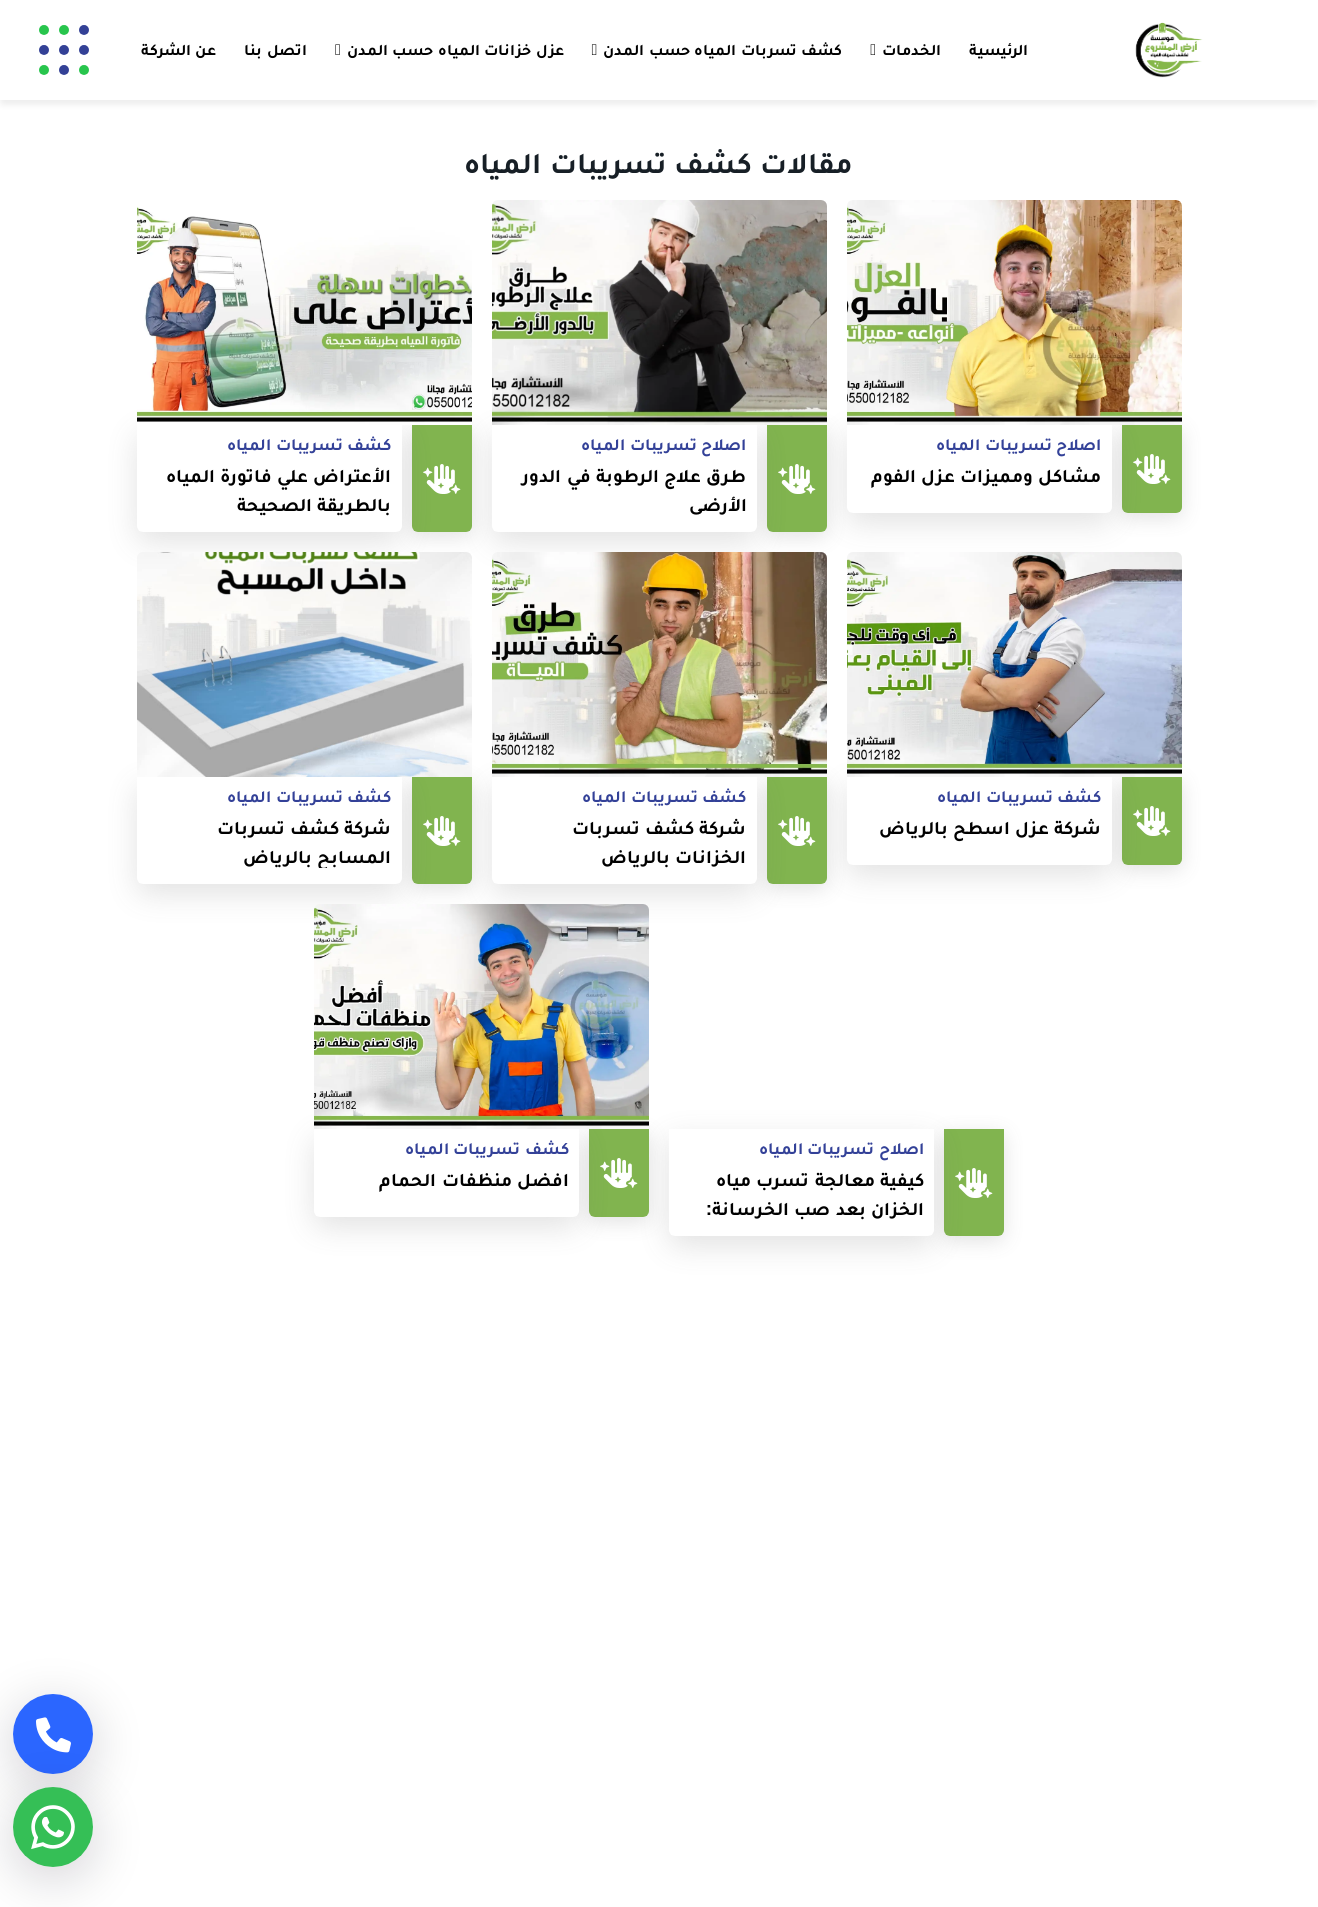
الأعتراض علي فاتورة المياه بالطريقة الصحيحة (279, 490)
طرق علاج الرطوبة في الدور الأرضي (634, 490)
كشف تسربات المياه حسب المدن (722, 49)
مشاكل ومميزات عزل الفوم (986, 475)
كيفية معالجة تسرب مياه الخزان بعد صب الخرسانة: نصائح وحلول (815, 1194)
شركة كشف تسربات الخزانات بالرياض (659, 842)
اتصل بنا (275, 49)
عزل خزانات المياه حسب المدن (455, 49)
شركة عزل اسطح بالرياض (990, 827)
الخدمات (911, 49)
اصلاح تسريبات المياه (1018, 444)
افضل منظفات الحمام (474, 1179)
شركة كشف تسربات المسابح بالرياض (304, 842)
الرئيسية (998, 49)
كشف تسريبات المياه (309, 444)
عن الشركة (178, 49)
